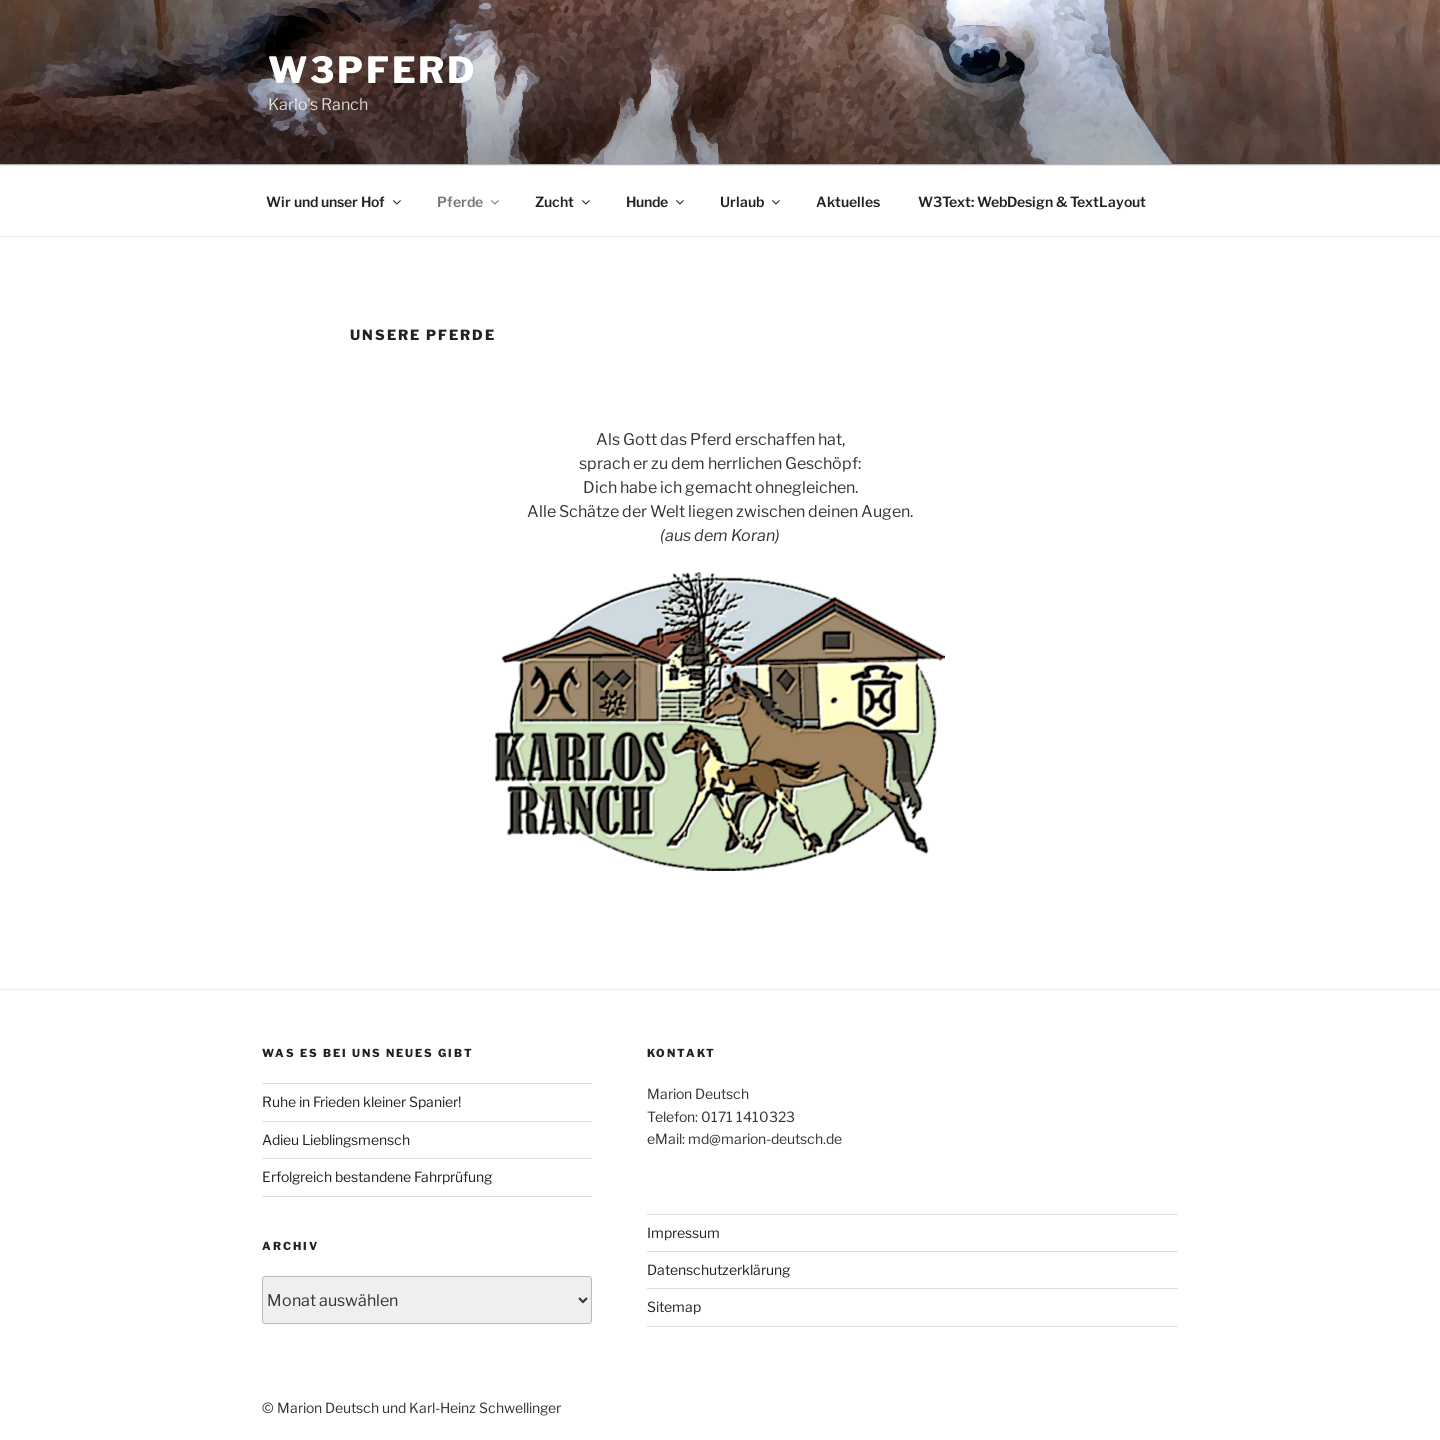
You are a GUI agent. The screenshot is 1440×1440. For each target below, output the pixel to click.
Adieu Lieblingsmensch (336, 1139)
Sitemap (674, 1306)
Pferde (469, 201)
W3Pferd (372, 70)
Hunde (656, 201)
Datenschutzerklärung (718, 1269)
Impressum (683, 1232)
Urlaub (751, 201)
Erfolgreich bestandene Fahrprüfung (377, 1176)
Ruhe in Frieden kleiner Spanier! (361, 1101)
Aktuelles (848, 201)
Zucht (564, 201)
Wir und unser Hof (335, 201)
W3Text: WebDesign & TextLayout (1032, 201)
